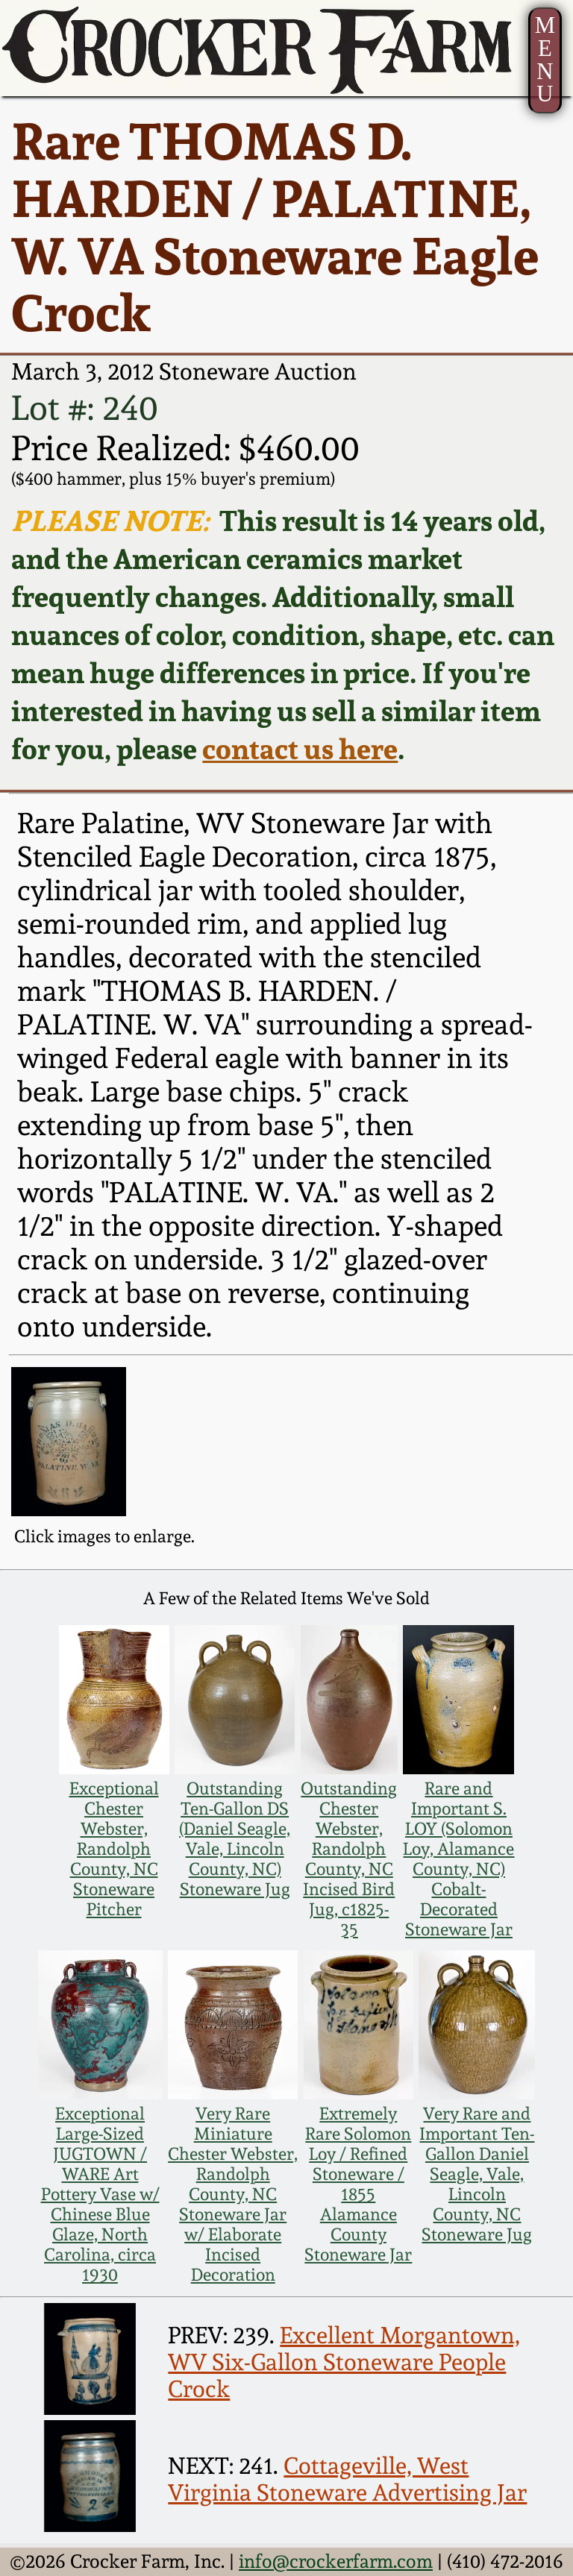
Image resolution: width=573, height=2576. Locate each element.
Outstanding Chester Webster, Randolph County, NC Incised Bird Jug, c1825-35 (349, 1858)
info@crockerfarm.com (336, 2561)
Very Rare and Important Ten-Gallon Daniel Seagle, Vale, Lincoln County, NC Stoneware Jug (476, 2173)
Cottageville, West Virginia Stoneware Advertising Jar (347, 2479)
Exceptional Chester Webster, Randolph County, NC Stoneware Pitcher (114, 1848)
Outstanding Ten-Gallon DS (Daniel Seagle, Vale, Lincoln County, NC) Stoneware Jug (234, 1838)
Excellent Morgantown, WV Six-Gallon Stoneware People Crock (344, 2362)
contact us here (300, 748)
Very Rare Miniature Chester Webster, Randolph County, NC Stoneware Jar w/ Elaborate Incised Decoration (233, 2193)
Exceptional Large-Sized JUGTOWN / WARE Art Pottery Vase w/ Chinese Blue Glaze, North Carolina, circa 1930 (100, 2193)
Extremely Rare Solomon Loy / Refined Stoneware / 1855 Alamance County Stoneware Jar (358, 2183)
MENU (545, 60)
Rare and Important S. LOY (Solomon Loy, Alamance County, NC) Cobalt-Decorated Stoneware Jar (458, 1858)
